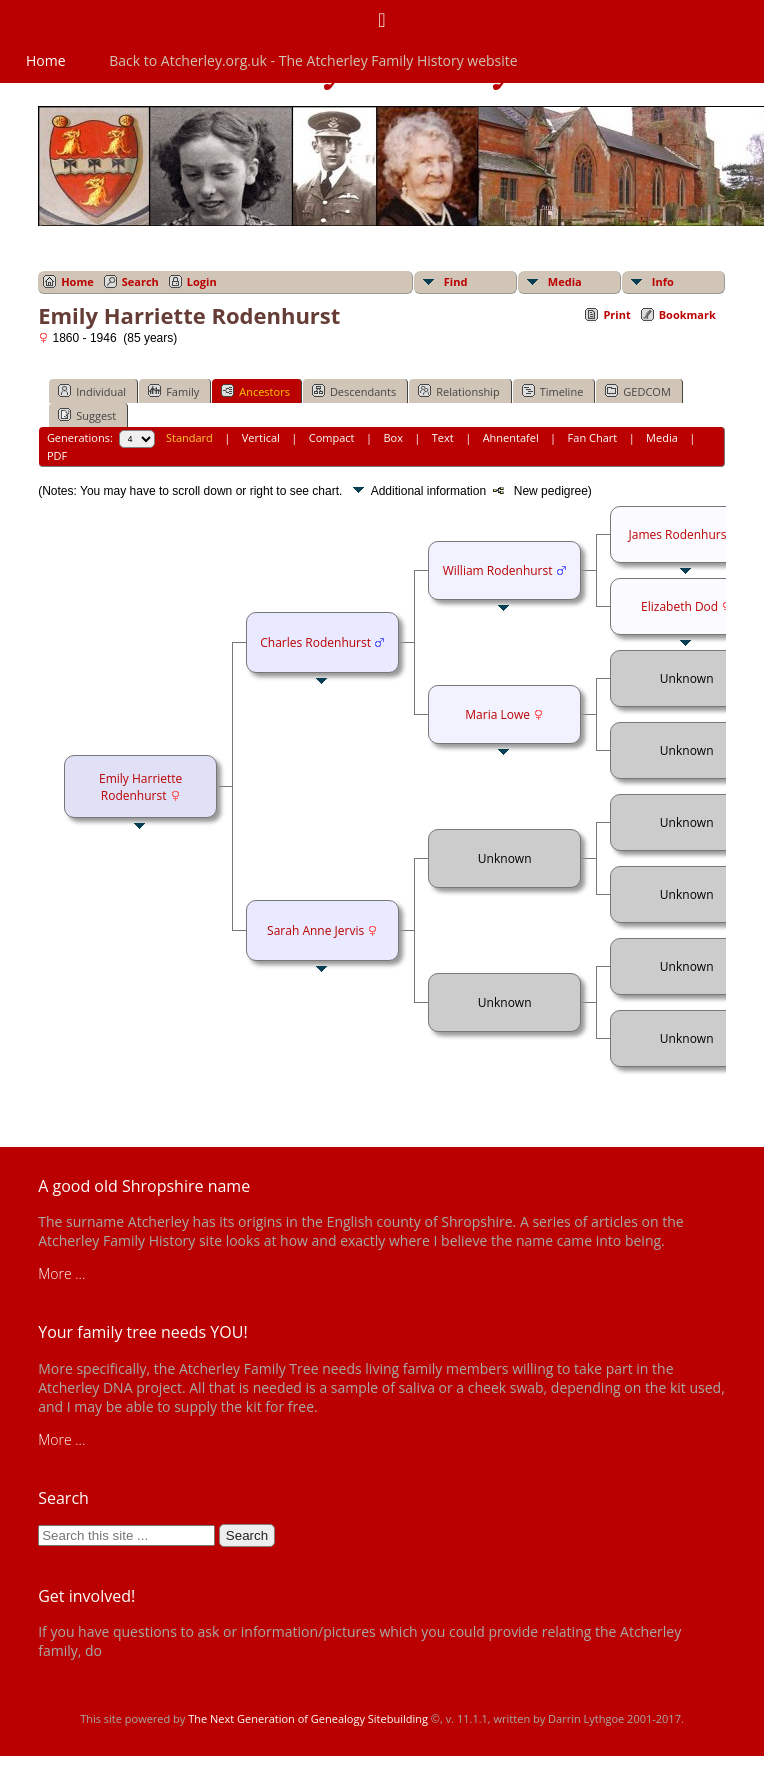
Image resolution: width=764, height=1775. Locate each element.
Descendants (354, 391)
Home (46, 60)
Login (202, 281)
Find (456, 281)
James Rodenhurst (679, 534)
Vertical (261, 437)
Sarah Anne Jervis (315, 930)
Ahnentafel (511, 437)
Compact (332, 437)
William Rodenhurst (498, 570)
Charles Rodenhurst (315, 642)
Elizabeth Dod (679, 606)
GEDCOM (637, 391)
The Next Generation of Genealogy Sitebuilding (308, 1718)
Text (443, 437)
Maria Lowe (497, 714)
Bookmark (687, 314)
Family (173, 391)
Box (392, 437)
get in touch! (145, 1650)
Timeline (553, 391)
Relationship (458, 391)
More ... (61, 1273)
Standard (189, 437)
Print (616, 314)
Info (663, 281)
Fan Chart (593, 437)
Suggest (87, 415)
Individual (92, 391)
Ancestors (255, 391)
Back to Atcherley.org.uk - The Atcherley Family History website (313, 60)
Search (140, 281)
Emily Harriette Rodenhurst (140, 787)
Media (565, 281)
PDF (57, 455)
